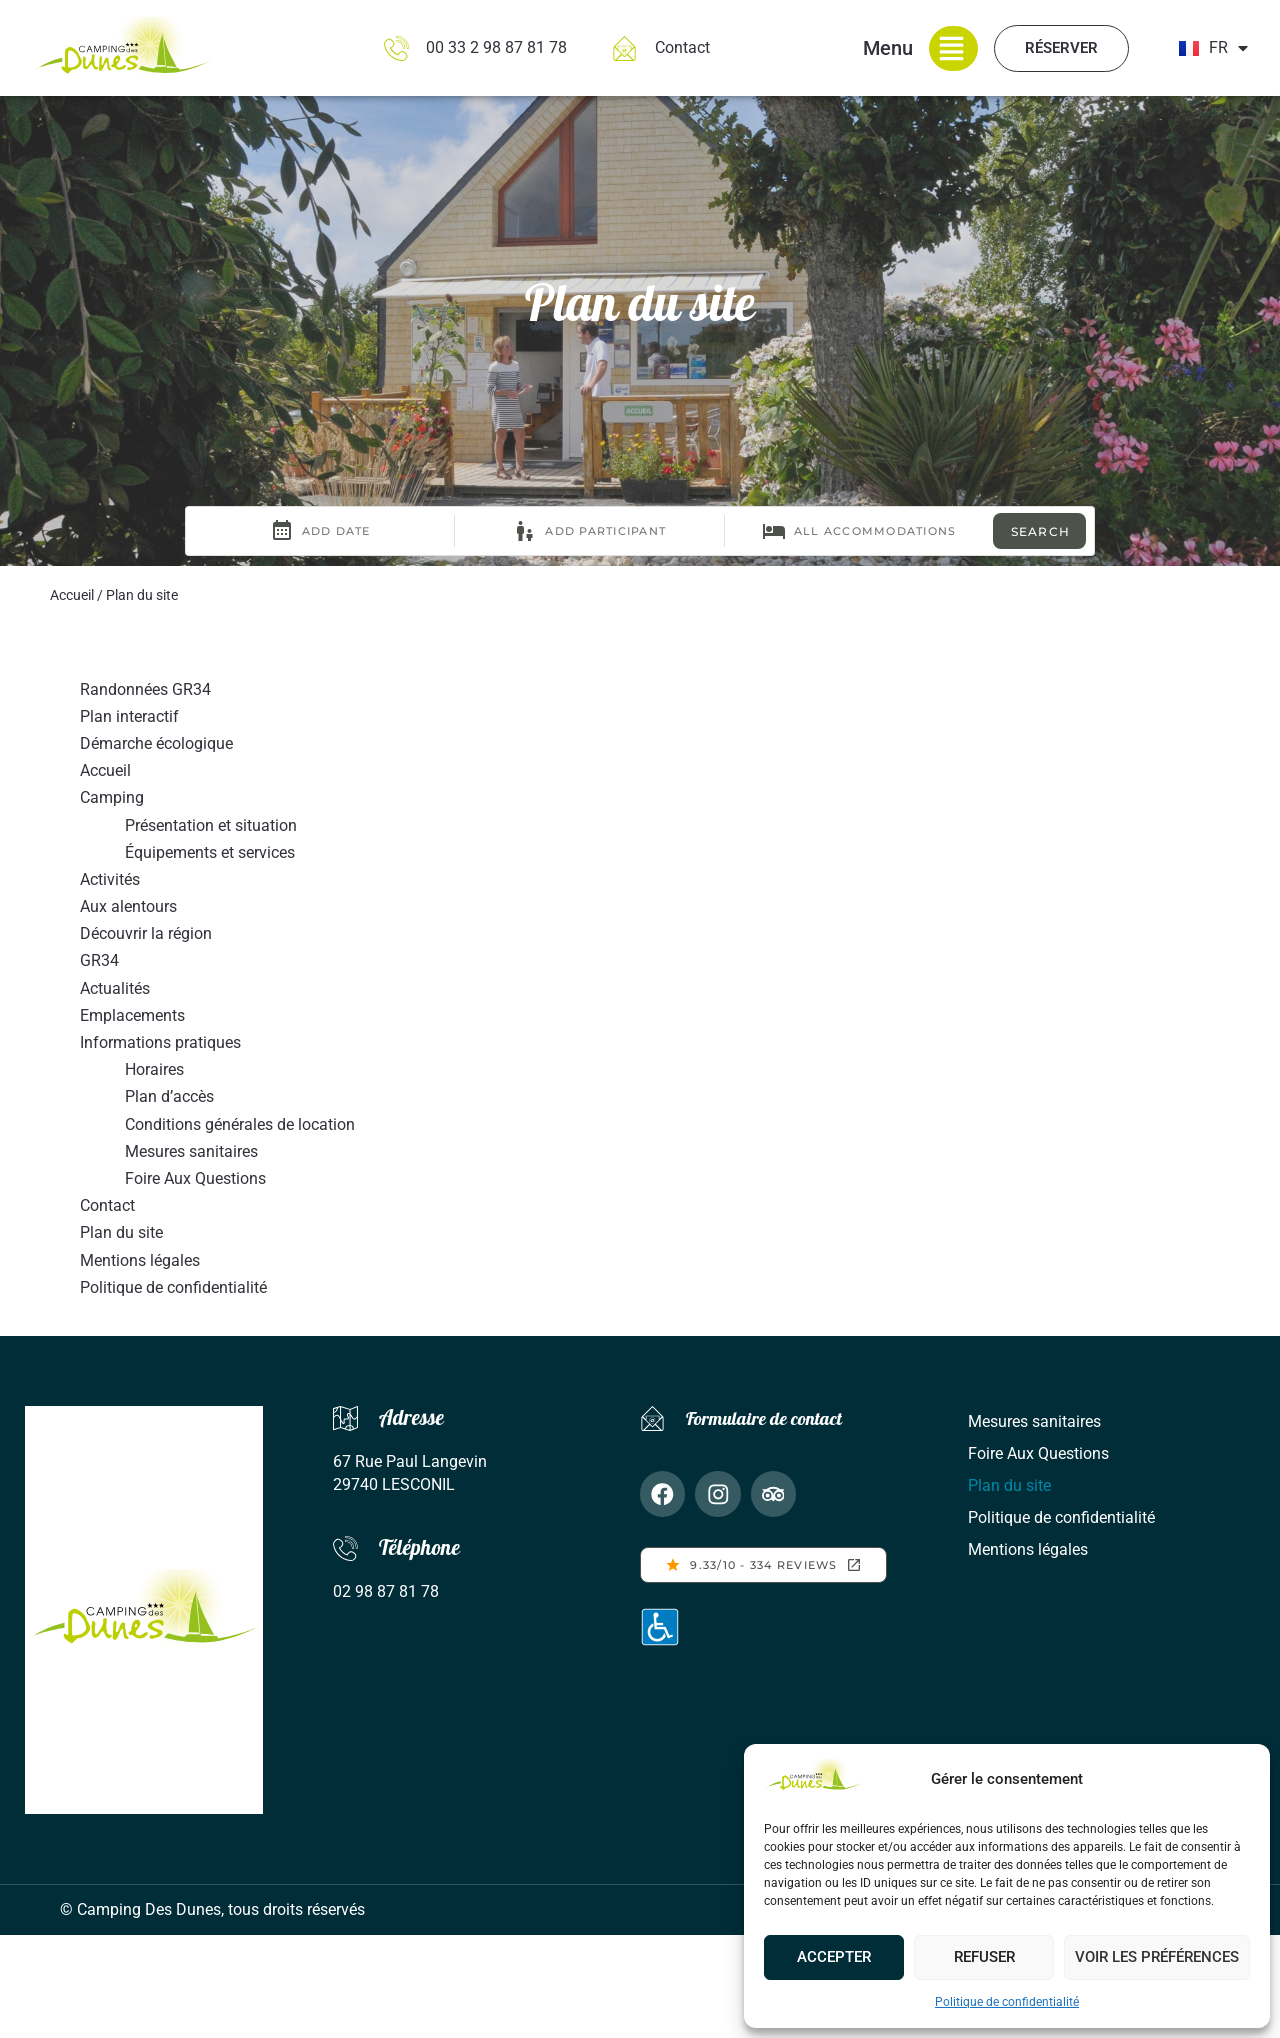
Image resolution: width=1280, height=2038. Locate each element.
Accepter (834, 1957)
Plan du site (121, 1232)
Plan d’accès (169, 1096)
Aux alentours (128, 906)
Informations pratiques (160, 1042)
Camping (112, 797)
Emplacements (132, 1015)
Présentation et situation (211, 825)
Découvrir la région (146, 933)
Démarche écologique (156, 743)
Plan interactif (129, 716)
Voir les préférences (1157, 1957)
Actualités (115, 988)
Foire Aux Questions (195, 1178)
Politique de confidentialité (1007, 2002)
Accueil (72, 595)
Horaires (154, 1069)
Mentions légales (140, 1260)
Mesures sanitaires (191, 1151)
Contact (107, 1205)
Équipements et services (210, 852)
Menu (888, 48)
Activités (110, 879)
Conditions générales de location (240, 1124)
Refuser (984, 1957)
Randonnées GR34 (145, 689)
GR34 (99, 960)
